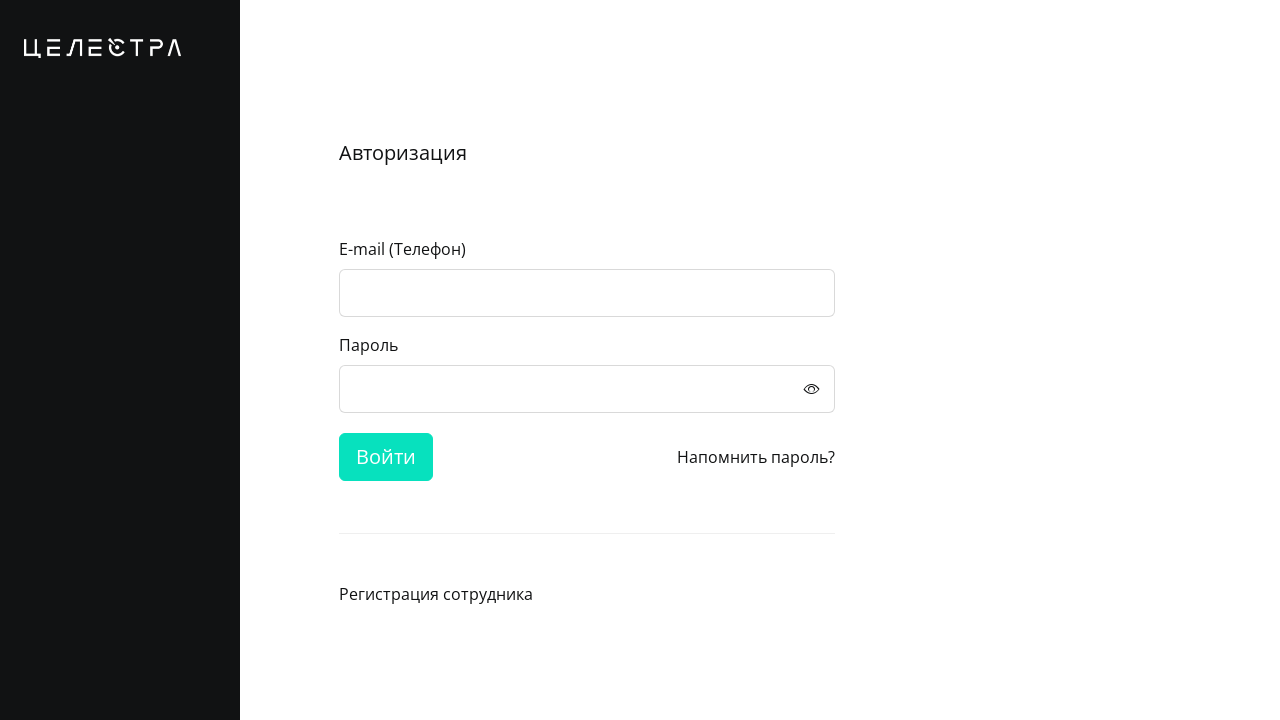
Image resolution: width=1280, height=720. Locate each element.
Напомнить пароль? (756, 457)
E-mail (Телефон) (402, 249)
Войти (386, 456)
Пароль (368, 345)
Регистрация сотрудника (436, 594)
